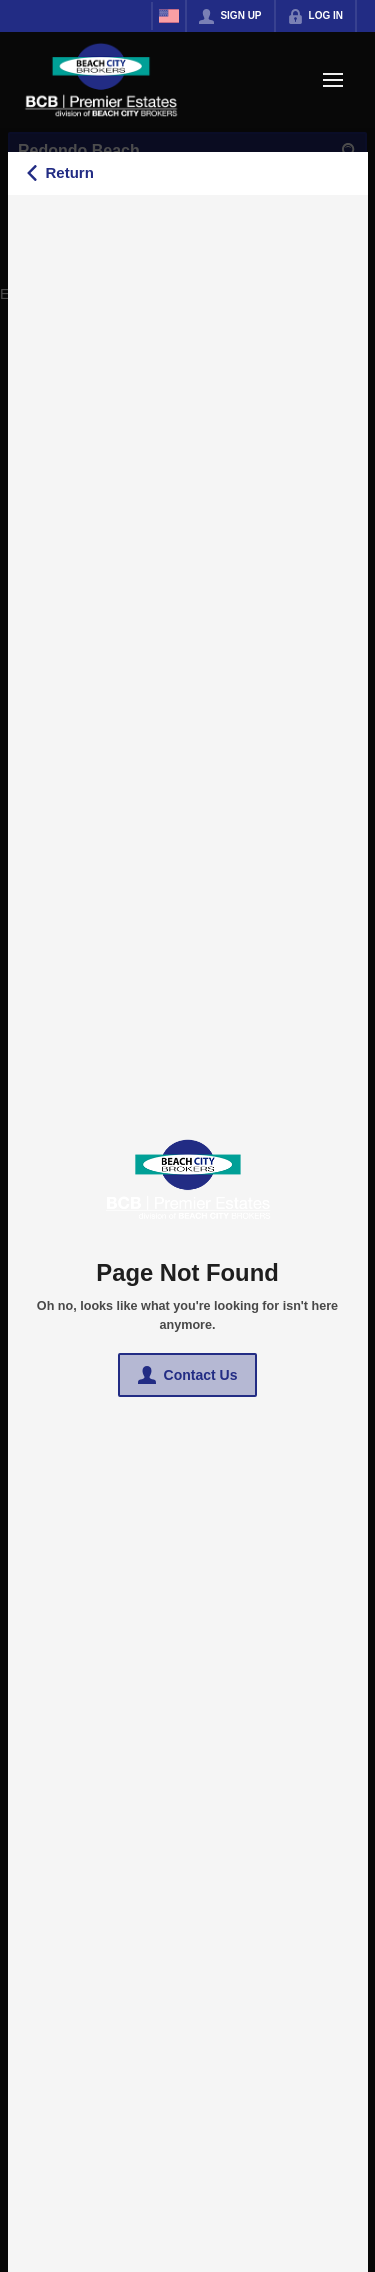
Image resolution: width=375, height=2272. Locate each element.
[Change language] (169, 16)
